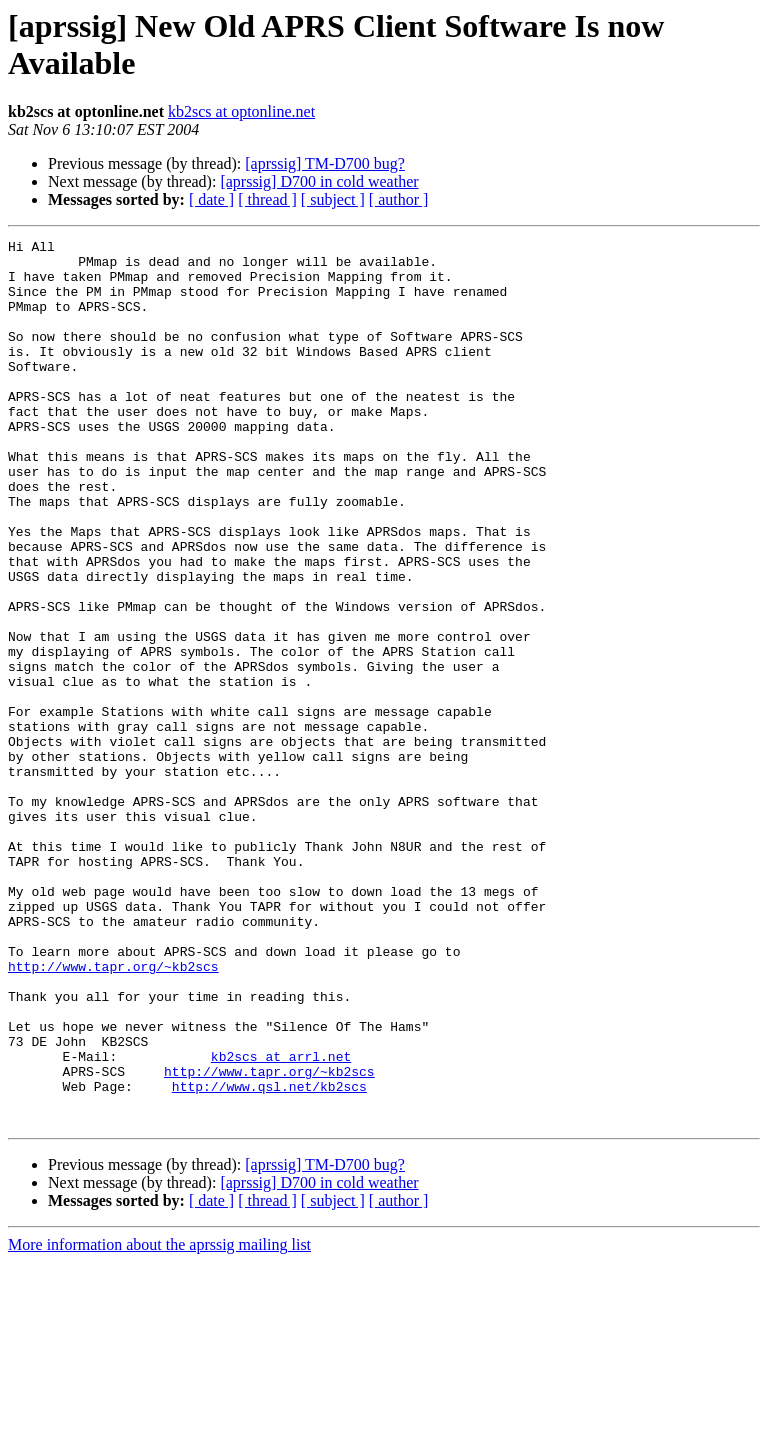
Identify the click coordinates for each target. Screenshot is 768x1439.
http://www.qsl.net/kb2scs (269, 1257)
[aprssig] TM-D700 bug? (325, 163)
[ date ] (211, 199)
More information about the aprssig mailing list (159, 1421)
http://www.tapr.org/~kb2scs (113, 1113)
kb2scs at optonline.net (241, 111)
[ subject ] (333, 199)
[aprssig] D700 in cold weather (319, 181)
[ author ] (399, 199)
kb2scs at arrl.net (281, 1221)
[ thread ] (267, 199)
